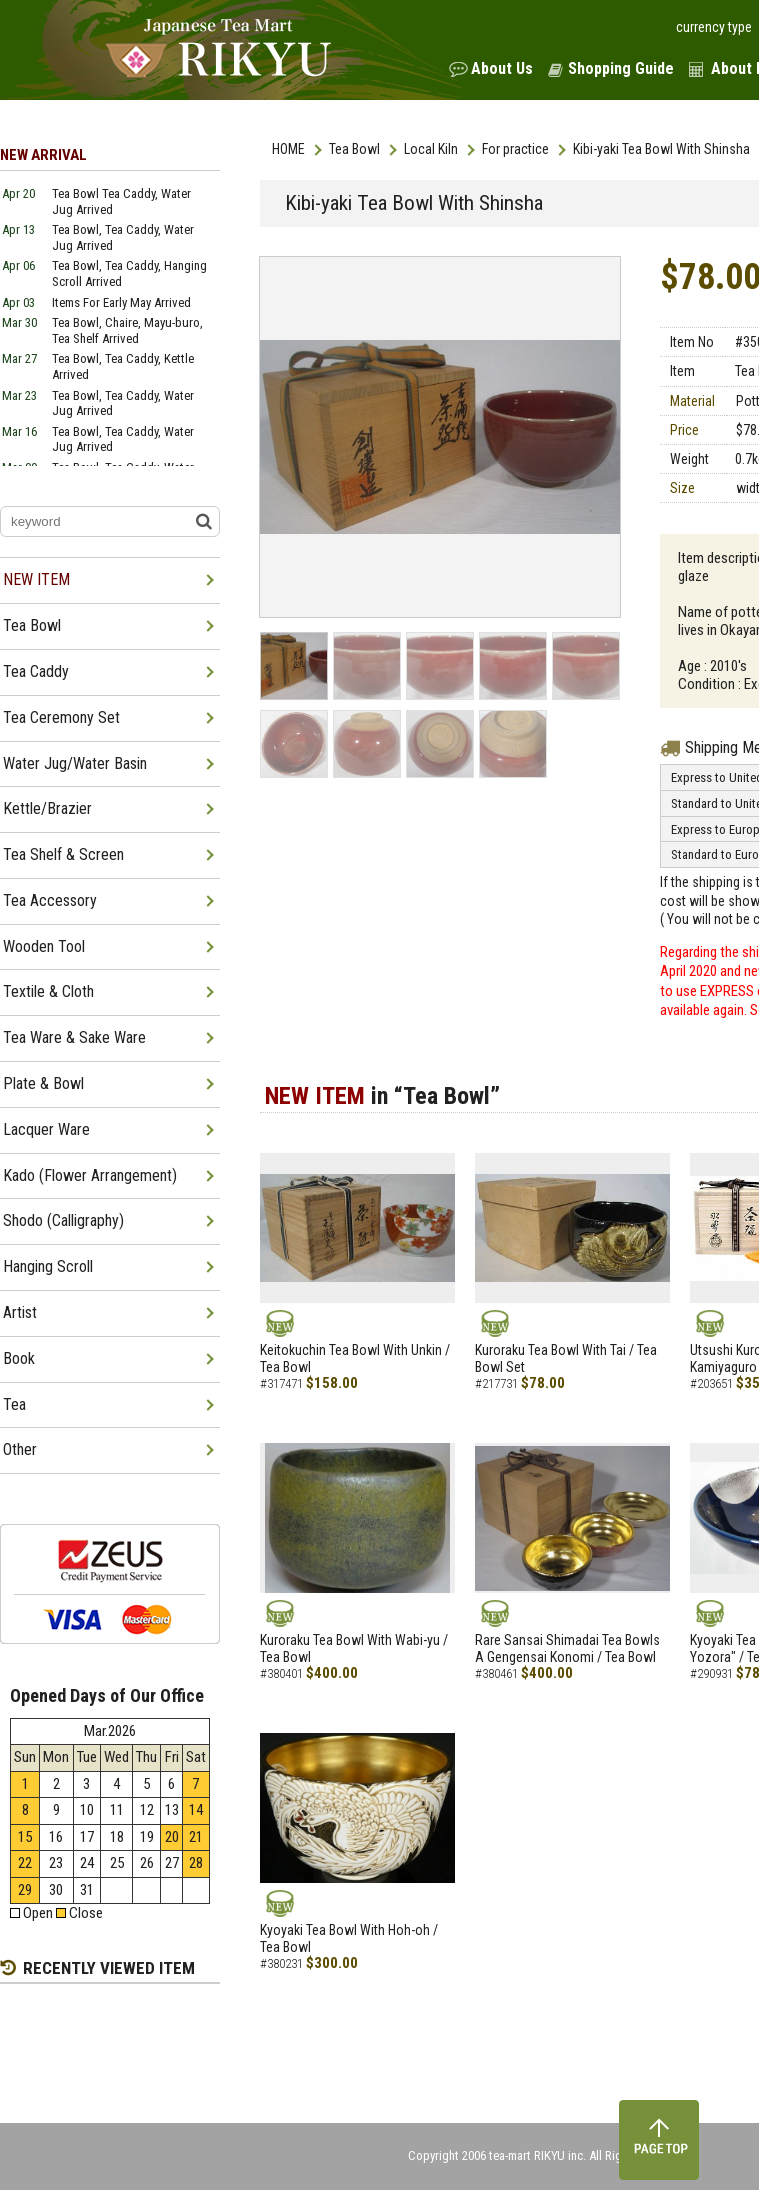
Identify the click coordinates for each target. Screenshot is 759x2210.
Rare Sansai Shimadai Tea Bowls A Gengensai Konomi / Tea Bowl (567, 1648)
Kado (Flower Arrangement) (90, 1175)
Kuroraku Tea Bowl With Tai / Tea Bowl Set (566, 1358)
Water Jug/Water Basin (75, 763)
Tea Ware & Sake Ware (74, 1037)
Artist (20, 1312)
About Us (502, 68)
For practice (515, 149)
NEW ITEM (36, 579)
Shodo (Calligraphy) (63, 1220)
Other (20, 1449)
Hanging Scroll (48, 1266)
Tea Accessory (50, 900)
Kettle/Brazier (47, 808)
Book (19, 1358)
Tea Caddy (36, 671)
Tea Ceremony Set (61, 717)
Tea (14, 1404)
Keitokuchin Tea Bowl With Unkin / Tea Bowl (355, 1358)
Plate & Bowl (43, 1083)
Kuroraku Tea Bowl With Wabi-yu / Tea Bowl (354, 1648)
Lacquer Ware (46, 1129)
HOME (288, 149)
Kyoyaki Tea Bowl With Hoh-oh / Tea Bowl (349, 1938)
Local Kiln (431, 149)
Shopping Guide (621, 68)
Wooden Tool (44, 946)
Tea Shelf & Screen (63, 854)
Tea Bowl (354, 149)
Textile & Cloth (48, 991)
